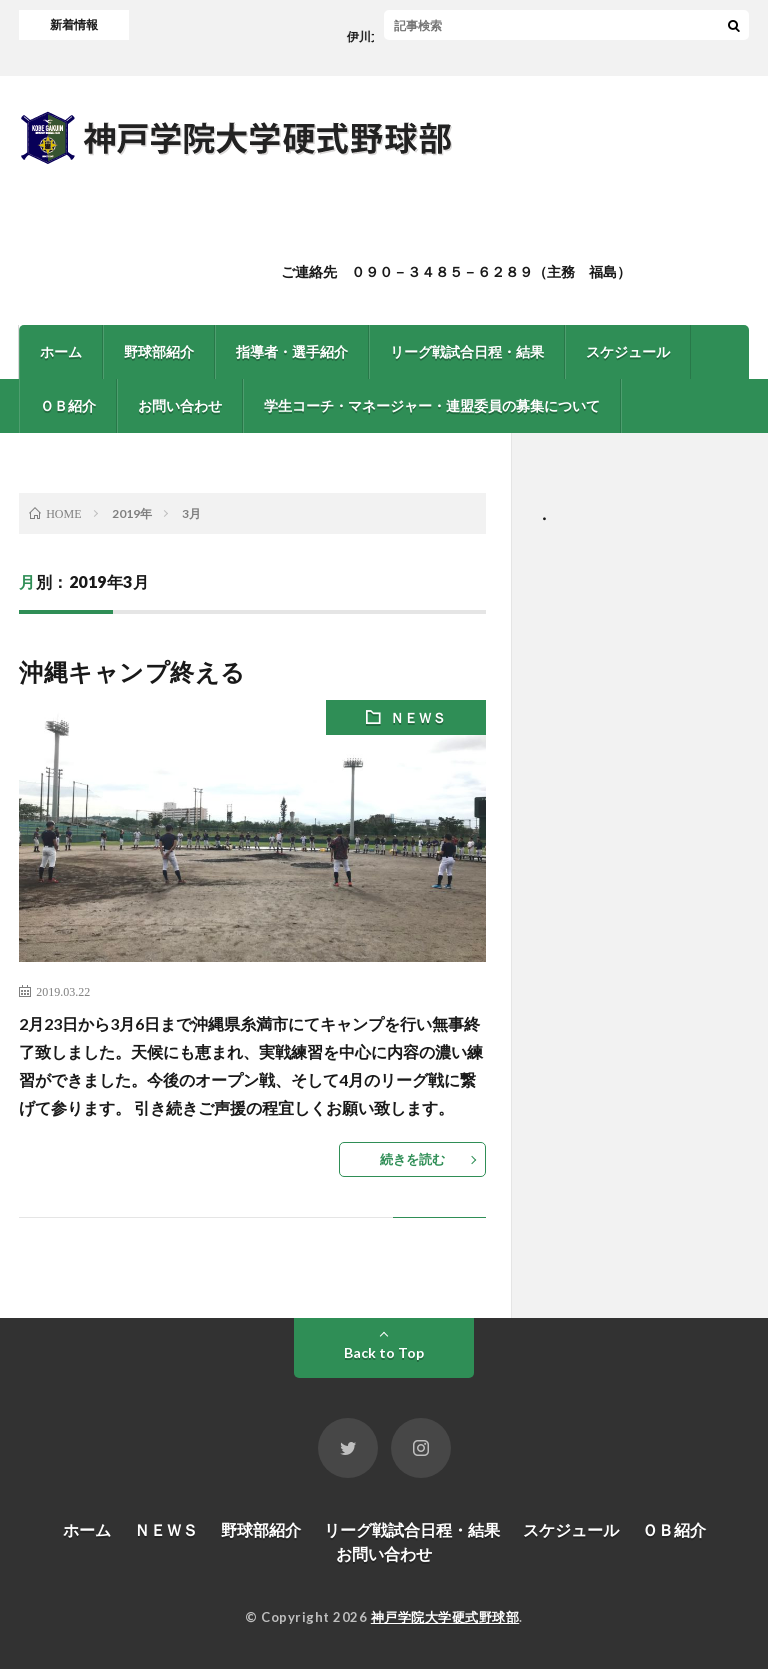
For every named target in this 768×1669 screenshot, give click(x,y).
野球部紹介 (159, 351)
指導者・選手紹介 (292, 351)
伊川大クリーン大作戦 (411, 36)
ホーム (61, 351)
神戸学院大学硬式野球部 (445, 1617)
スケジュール (628, 351)
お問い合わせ (180, 405)
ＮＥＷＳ (418, 717)
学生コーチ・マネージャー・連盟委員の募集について (432, 405)
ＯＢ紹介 (68, 405)
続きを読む (412, 1159)
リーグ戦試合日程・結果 (467, 351)
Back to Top (384, 1352)
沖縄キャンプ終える (132, 671)
